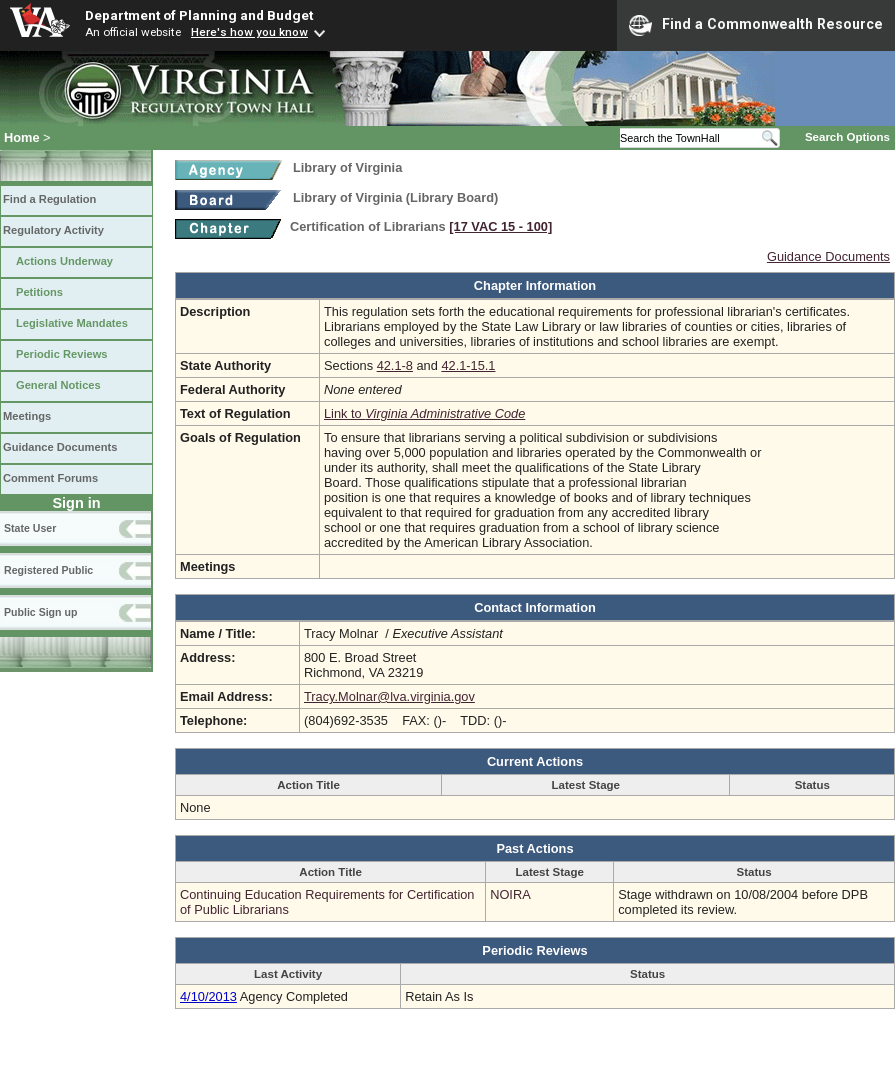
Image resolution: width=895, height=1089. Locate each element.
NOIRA (510, 894)
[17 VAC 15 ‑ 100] (500, 226)
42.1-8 (395, 365)
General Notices (58, 385)
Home (22, 137)
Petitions (39, 292)
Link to (424, 413)
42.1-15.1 (468, 365)
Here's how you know (249, 32)
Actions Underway (64, 261)
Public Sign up (40, 612)
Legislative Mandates (72, 323)
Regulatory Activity (53, 230)
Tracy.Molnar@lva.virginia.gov (389, 696)
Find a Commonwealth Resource (756, 25)
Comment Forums (50, 478)
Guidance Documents (60, 447)
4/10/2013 (208, 996)
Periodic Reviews (62, 354)
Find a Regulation (49, 199)
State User (30, 528)
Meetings (27, 416)
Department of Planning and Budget (199, 15)
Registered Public (48, 570)
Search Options (847, 137)
